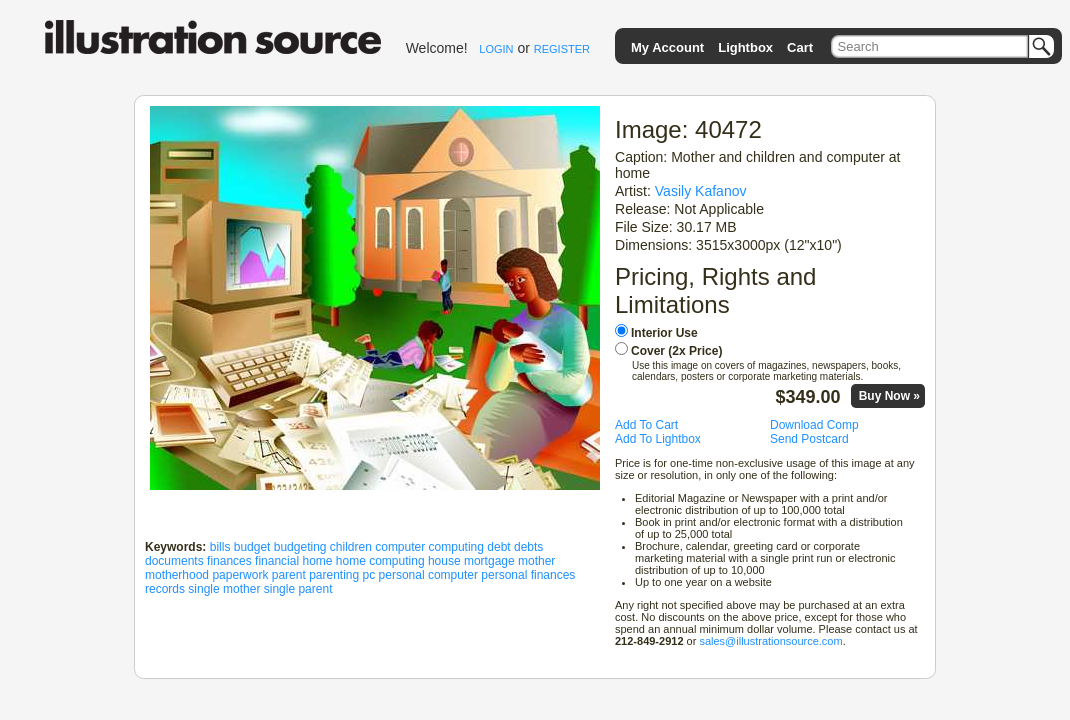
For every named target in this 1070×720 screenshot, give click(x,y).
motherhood (177, 575)
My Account (667, 47)
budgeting (300, 547)
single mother (224, 589)
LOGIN (496, 49)
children (351, 547)
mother (536, 561)
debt (498, 547)
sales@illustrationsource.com (770, 641)
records (165, 589)
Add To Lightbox (658, 439)
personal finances (528, 575)
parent (289, 575)
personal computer (428, 575)
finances (229, 561)
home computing (380, 561)
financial (277, 561)
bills (220, 547)
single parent (298, 589)
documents (174, 561)
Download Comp (814, 425)
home (317, 561)
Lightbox (745, 47)
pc (369, 575)
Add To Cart (646, 425)
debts (528, 547)
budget (252, 547)
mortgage (489, 561)
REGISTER (562, 49)
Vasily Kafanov (701, 191)
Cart (800, 47)
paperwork (240, 575)
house (444, 561)
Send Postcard (809, 439)
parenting (334, 575)
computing (456, 547)
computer (400, 547)
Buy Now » (889, 396)
